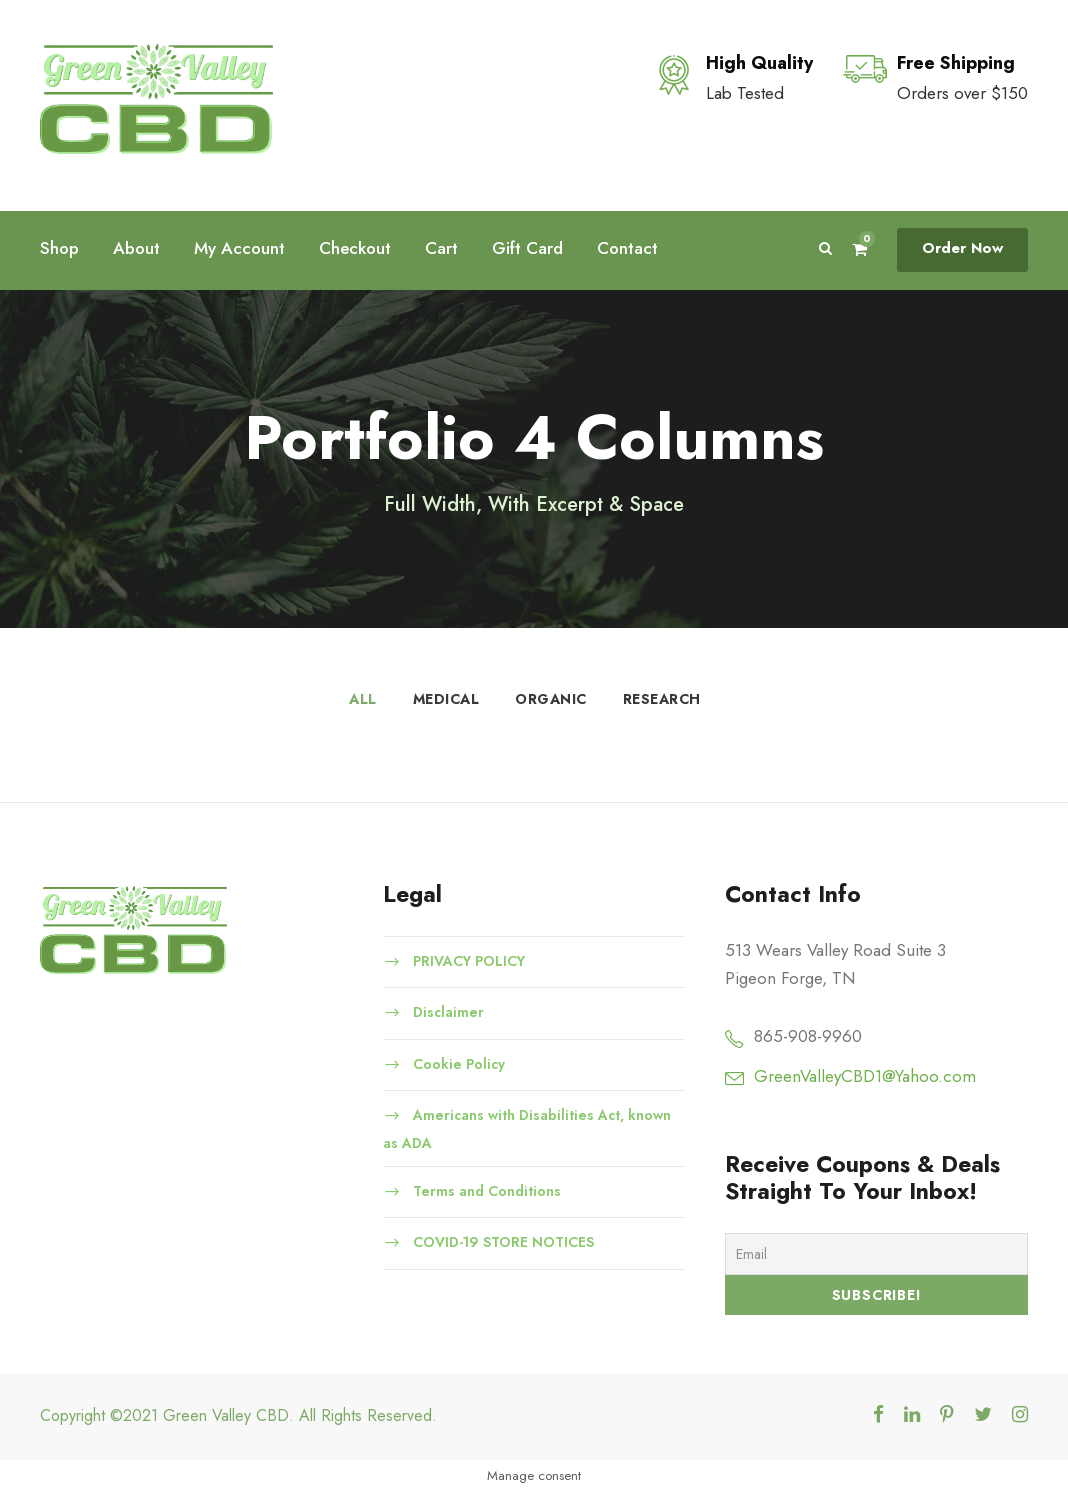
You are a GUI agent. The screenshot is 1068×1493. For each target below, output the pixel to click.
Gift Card (527, 248)
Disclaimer (448, 1012)
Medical (446, 699)
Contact (627, 248)
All (363, 699)
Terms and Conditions (487, 1190)
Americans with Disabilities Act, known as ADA (527, 1129)
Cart (441, 248)
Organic (551, 699)
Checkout (355, 248)
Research (662, 699)
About (136, 248)
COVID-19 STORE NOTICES (503, 1242)
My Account (239, 248)
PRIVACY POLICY (469, 960)
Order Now (962, 248)
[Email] (876, 1254)
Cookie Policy (459, 1063)
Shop (59, 248)
